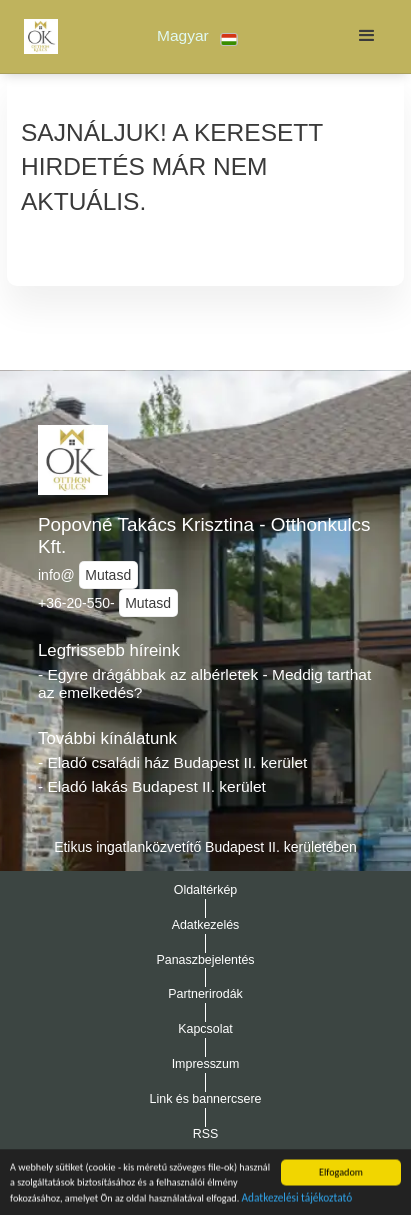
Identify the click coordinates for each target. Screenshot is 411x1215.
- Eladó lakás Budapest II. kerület (152, 786)
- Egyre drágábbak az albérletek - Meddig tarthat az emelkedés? (204, 684)
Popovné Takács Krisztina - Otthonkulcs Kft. (204, 536)
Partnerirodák (205, 994)
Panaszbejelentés (205, 960)
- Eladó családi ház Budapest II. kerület (172, 762)
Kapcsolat (205, 1029)
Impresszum (206, 1064)
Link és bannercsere (206, 1099)
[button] (197, 36)
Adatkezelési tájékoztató (297, 1203)
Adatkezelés (206, 925)
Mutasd (108, 575)
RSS (206, 1134)
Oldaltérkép (206, 890)
